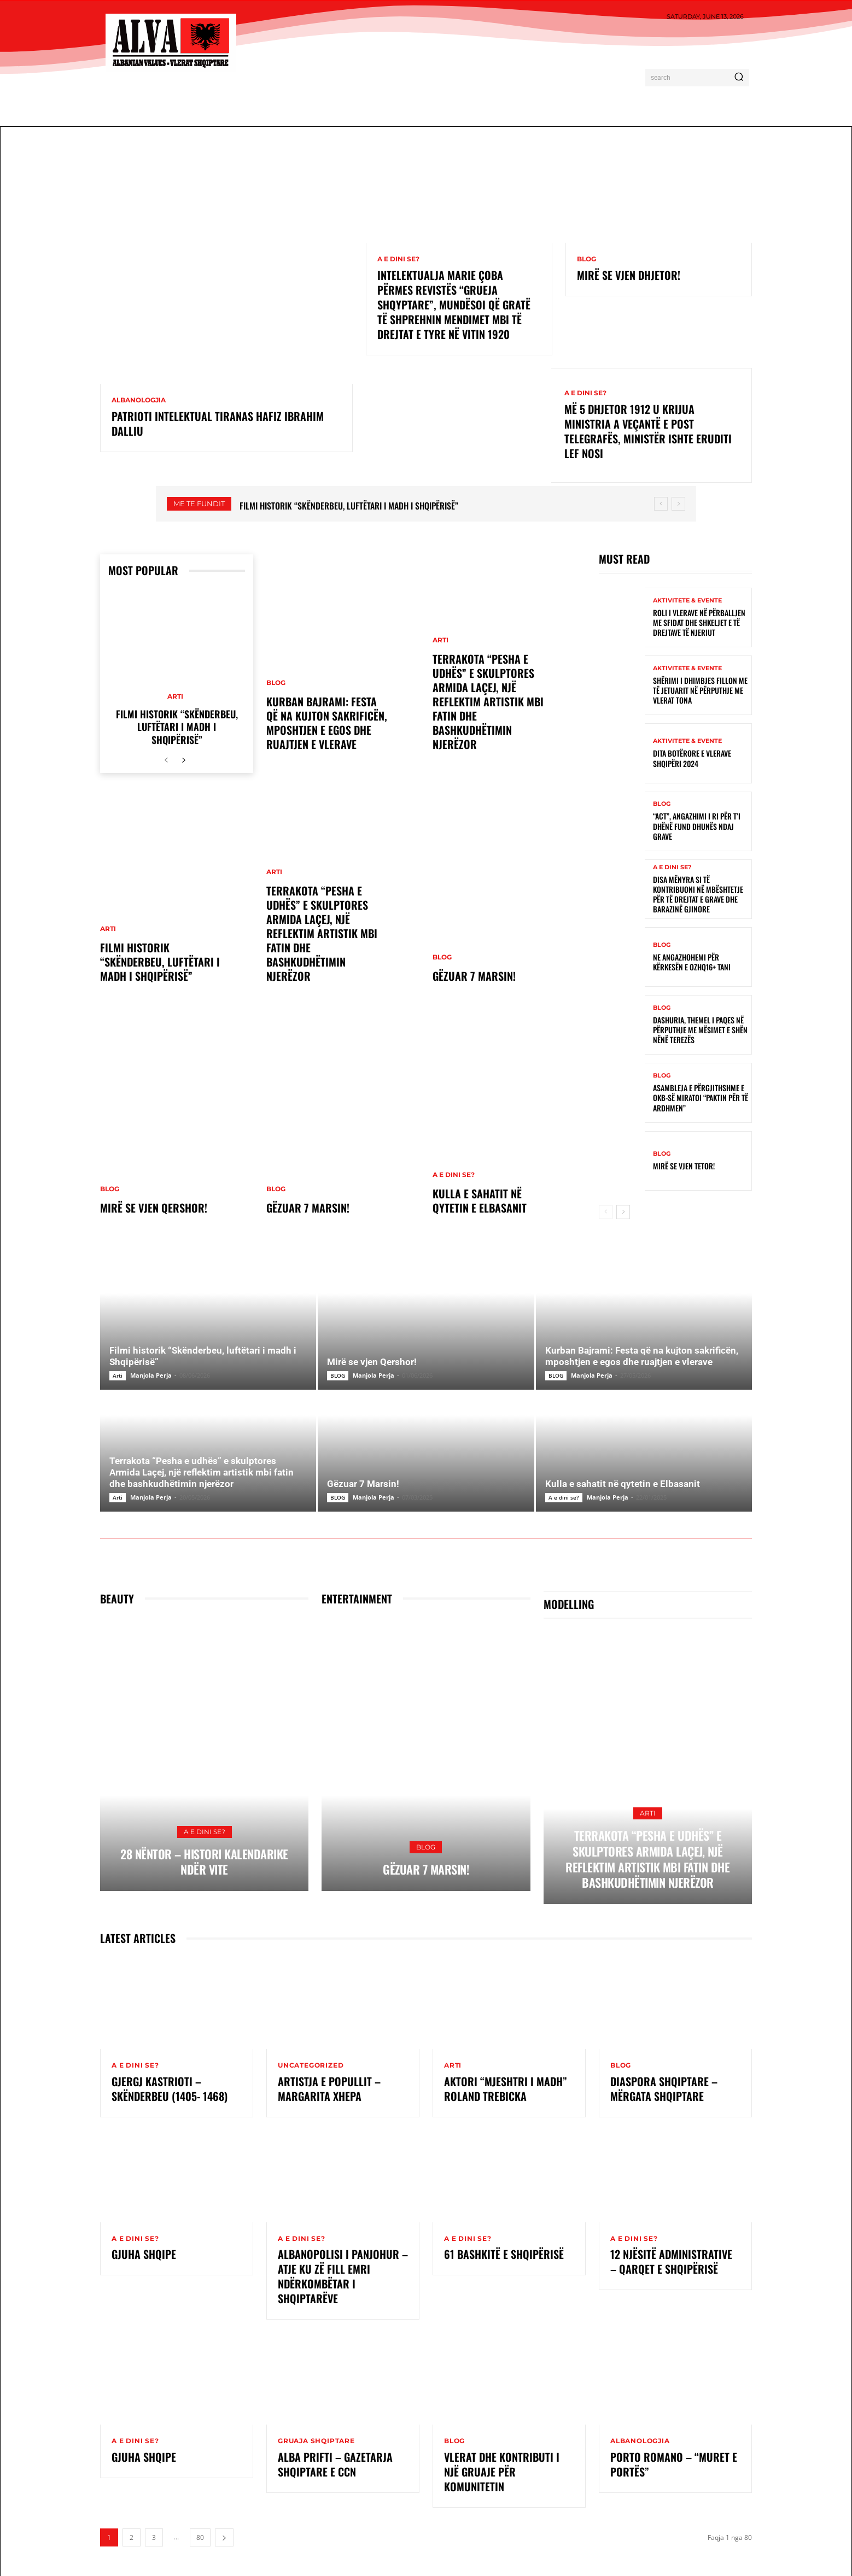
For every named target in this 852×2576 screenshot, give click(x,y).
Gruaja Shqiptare (316, 2435)
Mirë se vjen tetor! (684, 1163)
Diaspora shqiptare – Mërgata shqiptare (663, 2085)
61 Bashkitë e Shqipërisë (504, 2251)
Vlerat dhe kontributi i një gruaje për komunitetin (501, 2465)
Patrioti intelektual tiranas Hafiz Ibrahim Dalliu (218, 423)
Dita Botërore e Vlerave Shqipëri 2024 (692, 755)
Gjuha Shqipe (144, 2451)
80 (200, 2530)
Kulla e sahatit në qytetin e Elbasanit (480, 1197)
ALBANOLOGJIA (139, 400)
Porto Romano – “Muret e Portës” (673, 2458)
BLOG (586, 259)
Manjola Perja (151, 1372)
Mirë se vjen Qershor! (153, 1205)
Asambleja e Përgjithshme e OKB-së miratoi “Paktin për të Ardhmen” (700, 1094)
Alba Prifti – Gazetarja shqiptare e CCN (335, 2458)
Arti (175, 693)
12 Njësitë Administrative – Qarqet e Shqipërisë (671, 2258)
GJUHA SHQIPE (144, 2251)
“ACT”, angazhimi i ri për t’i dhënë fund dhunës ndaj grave (696, 823)
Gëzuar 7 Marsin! (307, 1205)
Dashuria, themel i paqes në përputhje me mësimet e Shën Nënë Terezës (700, 1027)
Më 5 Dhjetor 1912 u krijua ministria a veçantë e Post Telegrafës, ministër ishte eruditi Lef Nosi (648, 428)
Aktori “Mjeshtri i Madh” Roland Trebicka (505, 2085)
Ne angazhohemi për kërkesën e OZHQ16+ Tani (692, 959)
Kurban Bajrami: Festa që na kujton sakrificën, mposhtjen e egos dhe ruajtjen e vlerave (326, 720)
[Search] (738, 77)
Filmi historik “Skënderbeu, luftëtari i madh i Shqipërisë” (349, 503)
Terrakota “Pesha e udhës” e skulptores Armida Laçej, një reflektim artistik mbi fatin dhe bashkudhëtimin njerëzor (321, 930)
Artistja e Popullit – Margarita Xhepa (329, 2085)
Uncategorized (310, 2062)
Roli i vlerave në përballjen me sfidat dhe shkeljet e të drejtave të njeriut (699, 619)
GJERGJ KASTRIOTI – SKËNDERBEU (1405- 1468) (169, 2085)
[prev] (661, 501)
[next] (678, 501)
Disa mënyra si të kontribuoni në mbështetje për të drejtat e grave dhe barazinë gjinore (698, 891)
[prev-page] (166, 758)
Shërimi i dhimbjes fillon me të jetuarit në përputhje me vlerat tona (700, 687)
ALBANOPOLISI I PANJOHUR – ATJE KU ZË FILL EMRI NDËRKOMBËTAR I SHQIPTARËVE (343, 2272)
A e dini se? (398, 259)
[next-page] (183, 758)
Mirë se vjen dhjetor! (628, 275)
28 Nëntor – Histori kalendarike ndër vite (204, 1859)
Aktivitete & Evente (687, 598)
